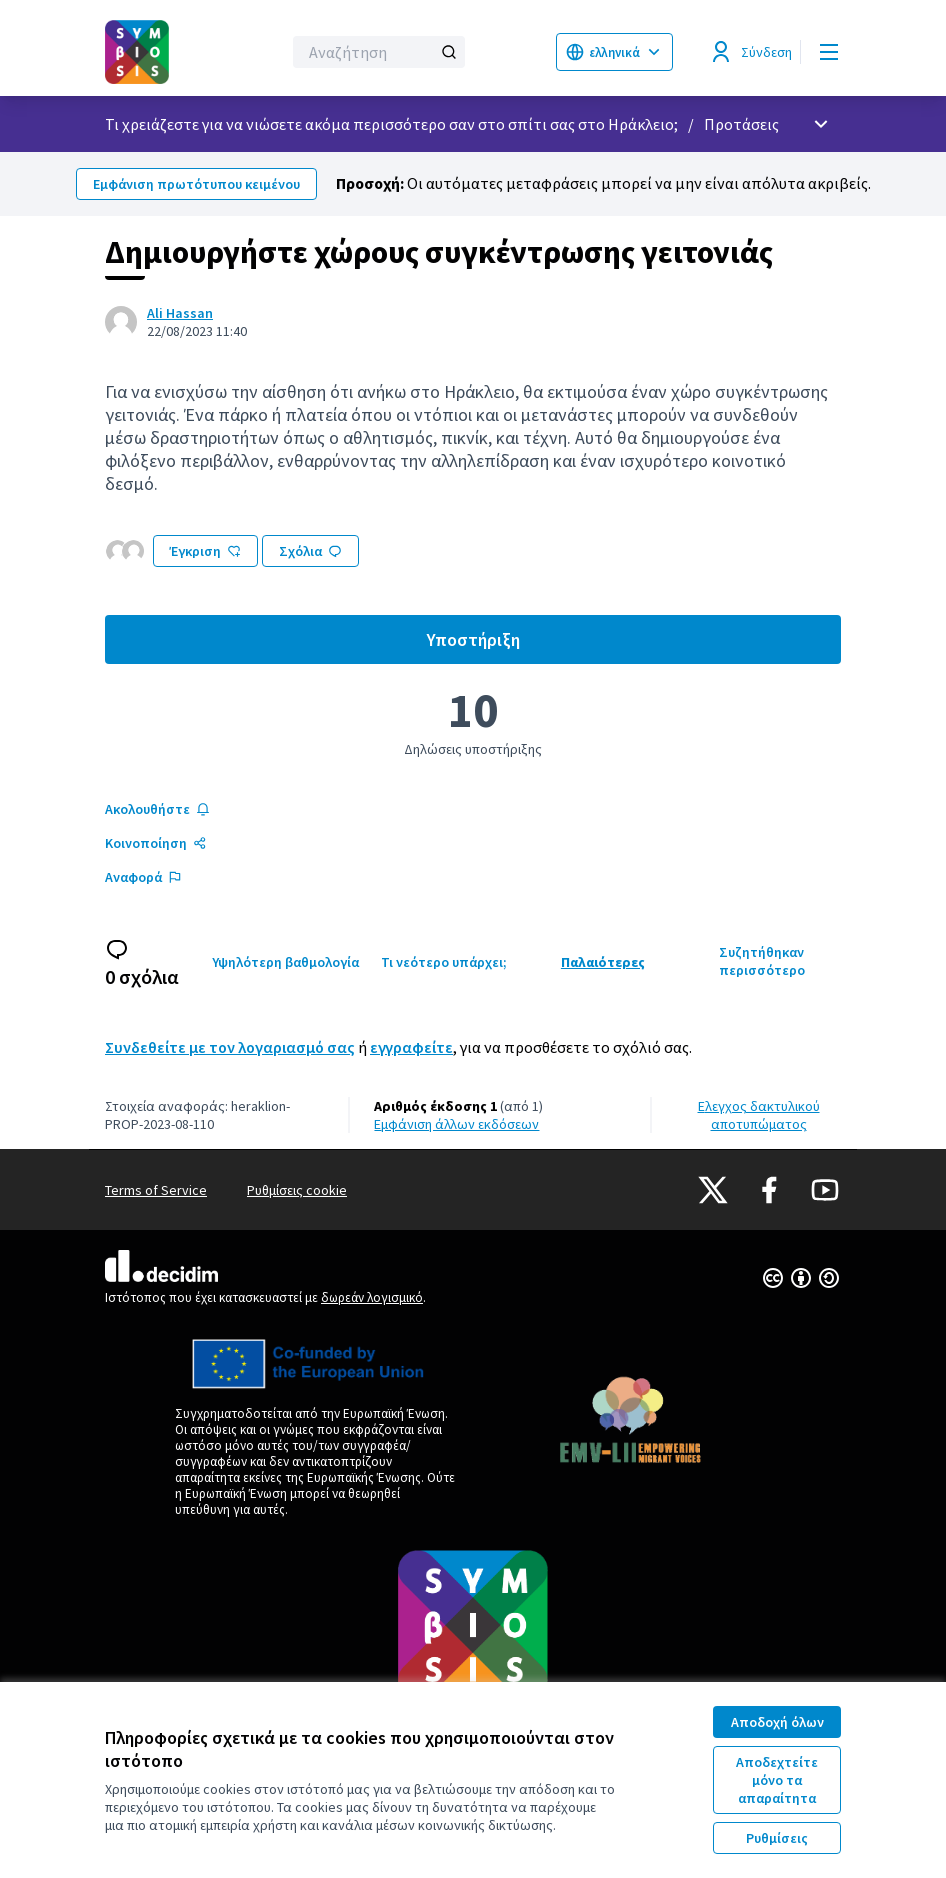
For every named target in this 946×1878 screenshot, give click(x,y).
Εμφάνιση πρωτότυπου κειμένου (196, 184)
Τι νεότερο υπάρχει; (444, 962)
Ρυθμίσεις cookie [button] (297, 1190)
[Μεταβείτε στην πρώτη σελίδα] (144, 52)
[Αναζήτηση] (379, 52)
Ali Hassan (180, 313)
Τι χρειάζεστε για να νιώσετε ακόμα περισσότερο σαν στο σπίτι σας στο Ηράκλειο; (391, 124)
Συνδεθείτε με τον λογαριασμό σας (230, 1047)
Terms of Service (156, 1190)
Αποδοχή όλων (777, 1722)
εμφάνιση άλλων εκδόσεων (456, 1124)
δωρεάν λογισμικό (372, 1297)
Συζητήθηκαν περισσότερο (762, 961)
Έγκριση (205, 551)
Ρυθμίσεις (777, 1838)
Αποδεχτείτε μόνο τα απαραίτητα (777, 1780)
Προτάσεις (741, 124)
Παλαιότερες (603, 962)
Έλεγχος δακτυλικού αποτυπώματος (759, 1115)
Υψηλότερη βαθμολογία (285, 962)
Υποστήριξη (634, 645)
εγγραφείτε (411, 1047)
